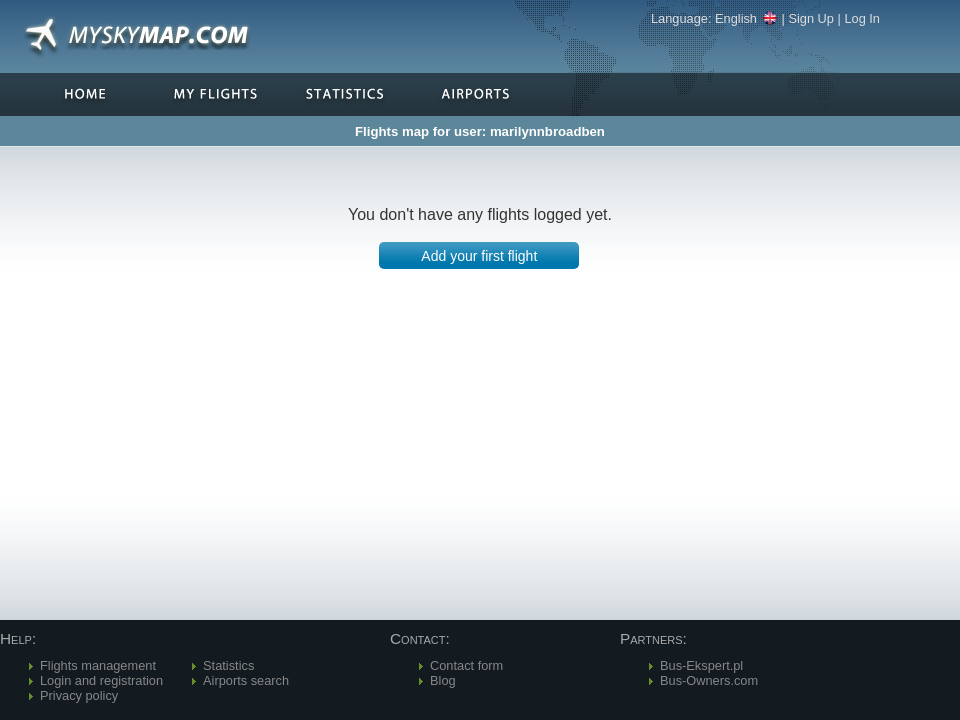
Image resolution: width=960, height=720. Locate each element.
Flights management (98, 665)
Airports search (246, 680)
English (746, 18)
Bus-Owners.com (709, 680)
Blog (443, 680)
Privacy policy (79, 695)
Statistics (228, 665)
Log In (862, 18)
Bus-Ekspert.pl (701, 665)
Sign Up (811, 18)
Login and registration (101, 680)
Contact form (466, 665)
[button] (479, 255)
